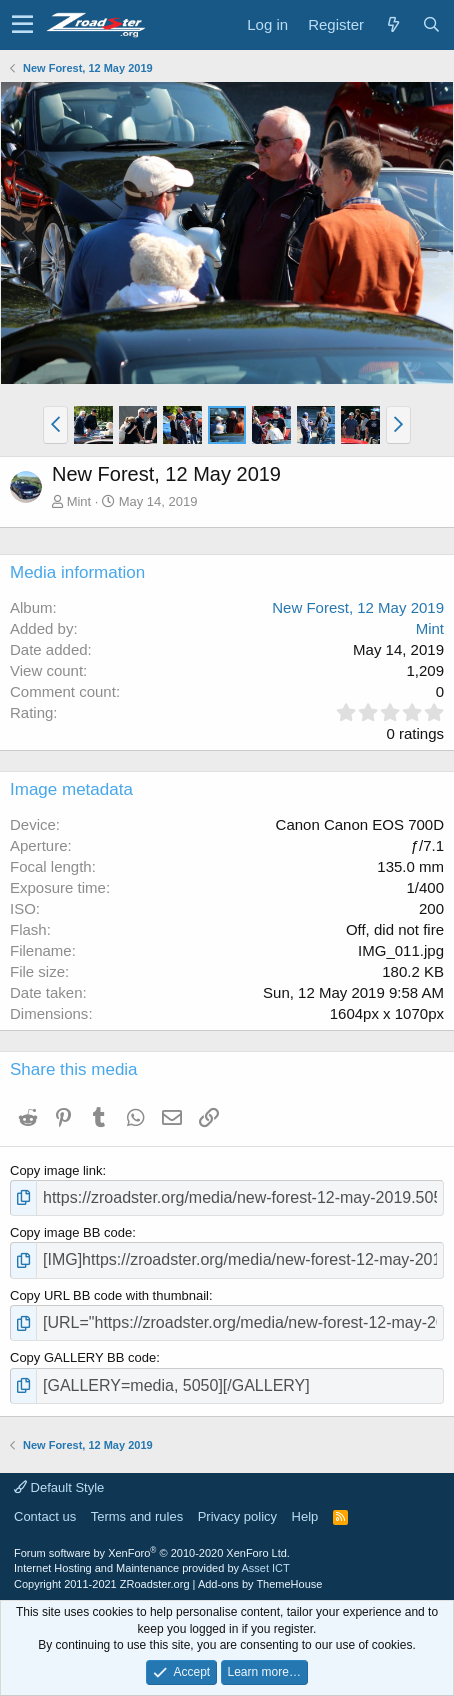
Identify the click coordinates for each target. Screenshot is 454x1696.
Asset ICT (265, 1568)
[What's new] (393, 24)
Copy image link (56, 1170)
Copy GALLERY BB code (83, 1357)
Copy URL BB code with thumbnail (109, 1295)
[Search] (431, 24)
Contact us (45, 1516)
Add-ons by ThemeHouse (260, 1584)
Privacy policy (237, 1516)
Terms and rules (137, 1516)
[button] (22, 25)
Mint (79, 501)
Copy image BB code (71, 1232)
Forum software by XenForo (152, 1553)
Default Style (59, 1487)
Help (305, 1516)
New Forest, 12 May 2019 (358, 607)
